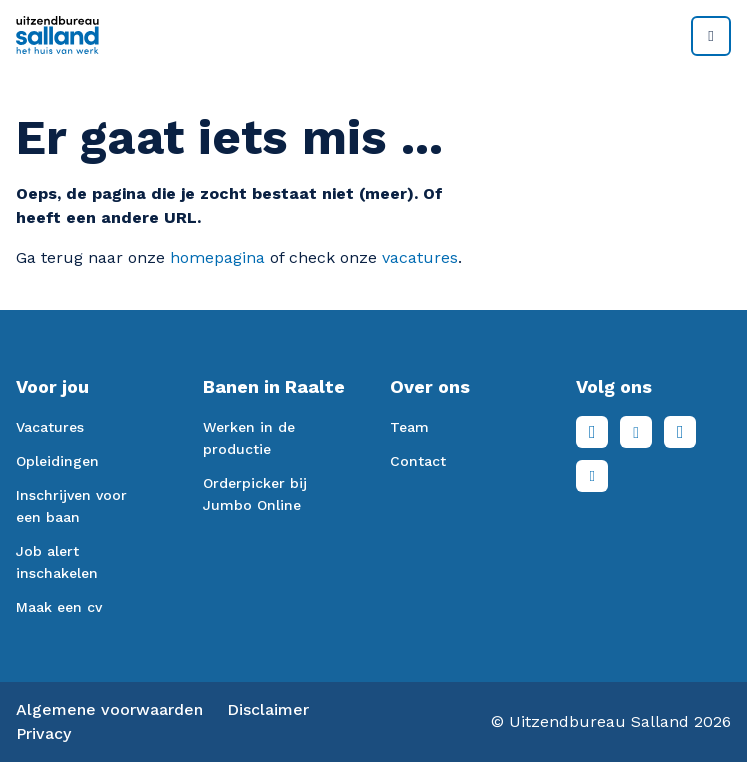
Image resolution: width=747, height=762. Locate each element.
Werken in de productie (249, 438)
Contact (418, 461)
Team (409, 427)
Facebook (592, 432)
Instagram (680, 432)
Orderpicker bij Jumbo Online (255, 494)
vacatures (420, 257)
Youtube (592, 476)
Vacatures (50, 427)
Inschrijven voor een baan (71, 506)
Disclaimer (268, 709)
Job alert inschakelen (57, 562)
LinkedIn (636, 432)
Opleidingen (57, 461)
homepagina (217, 257)
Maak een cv (59, 607)
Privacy (43, 733)
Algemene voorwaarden (109, 709)
